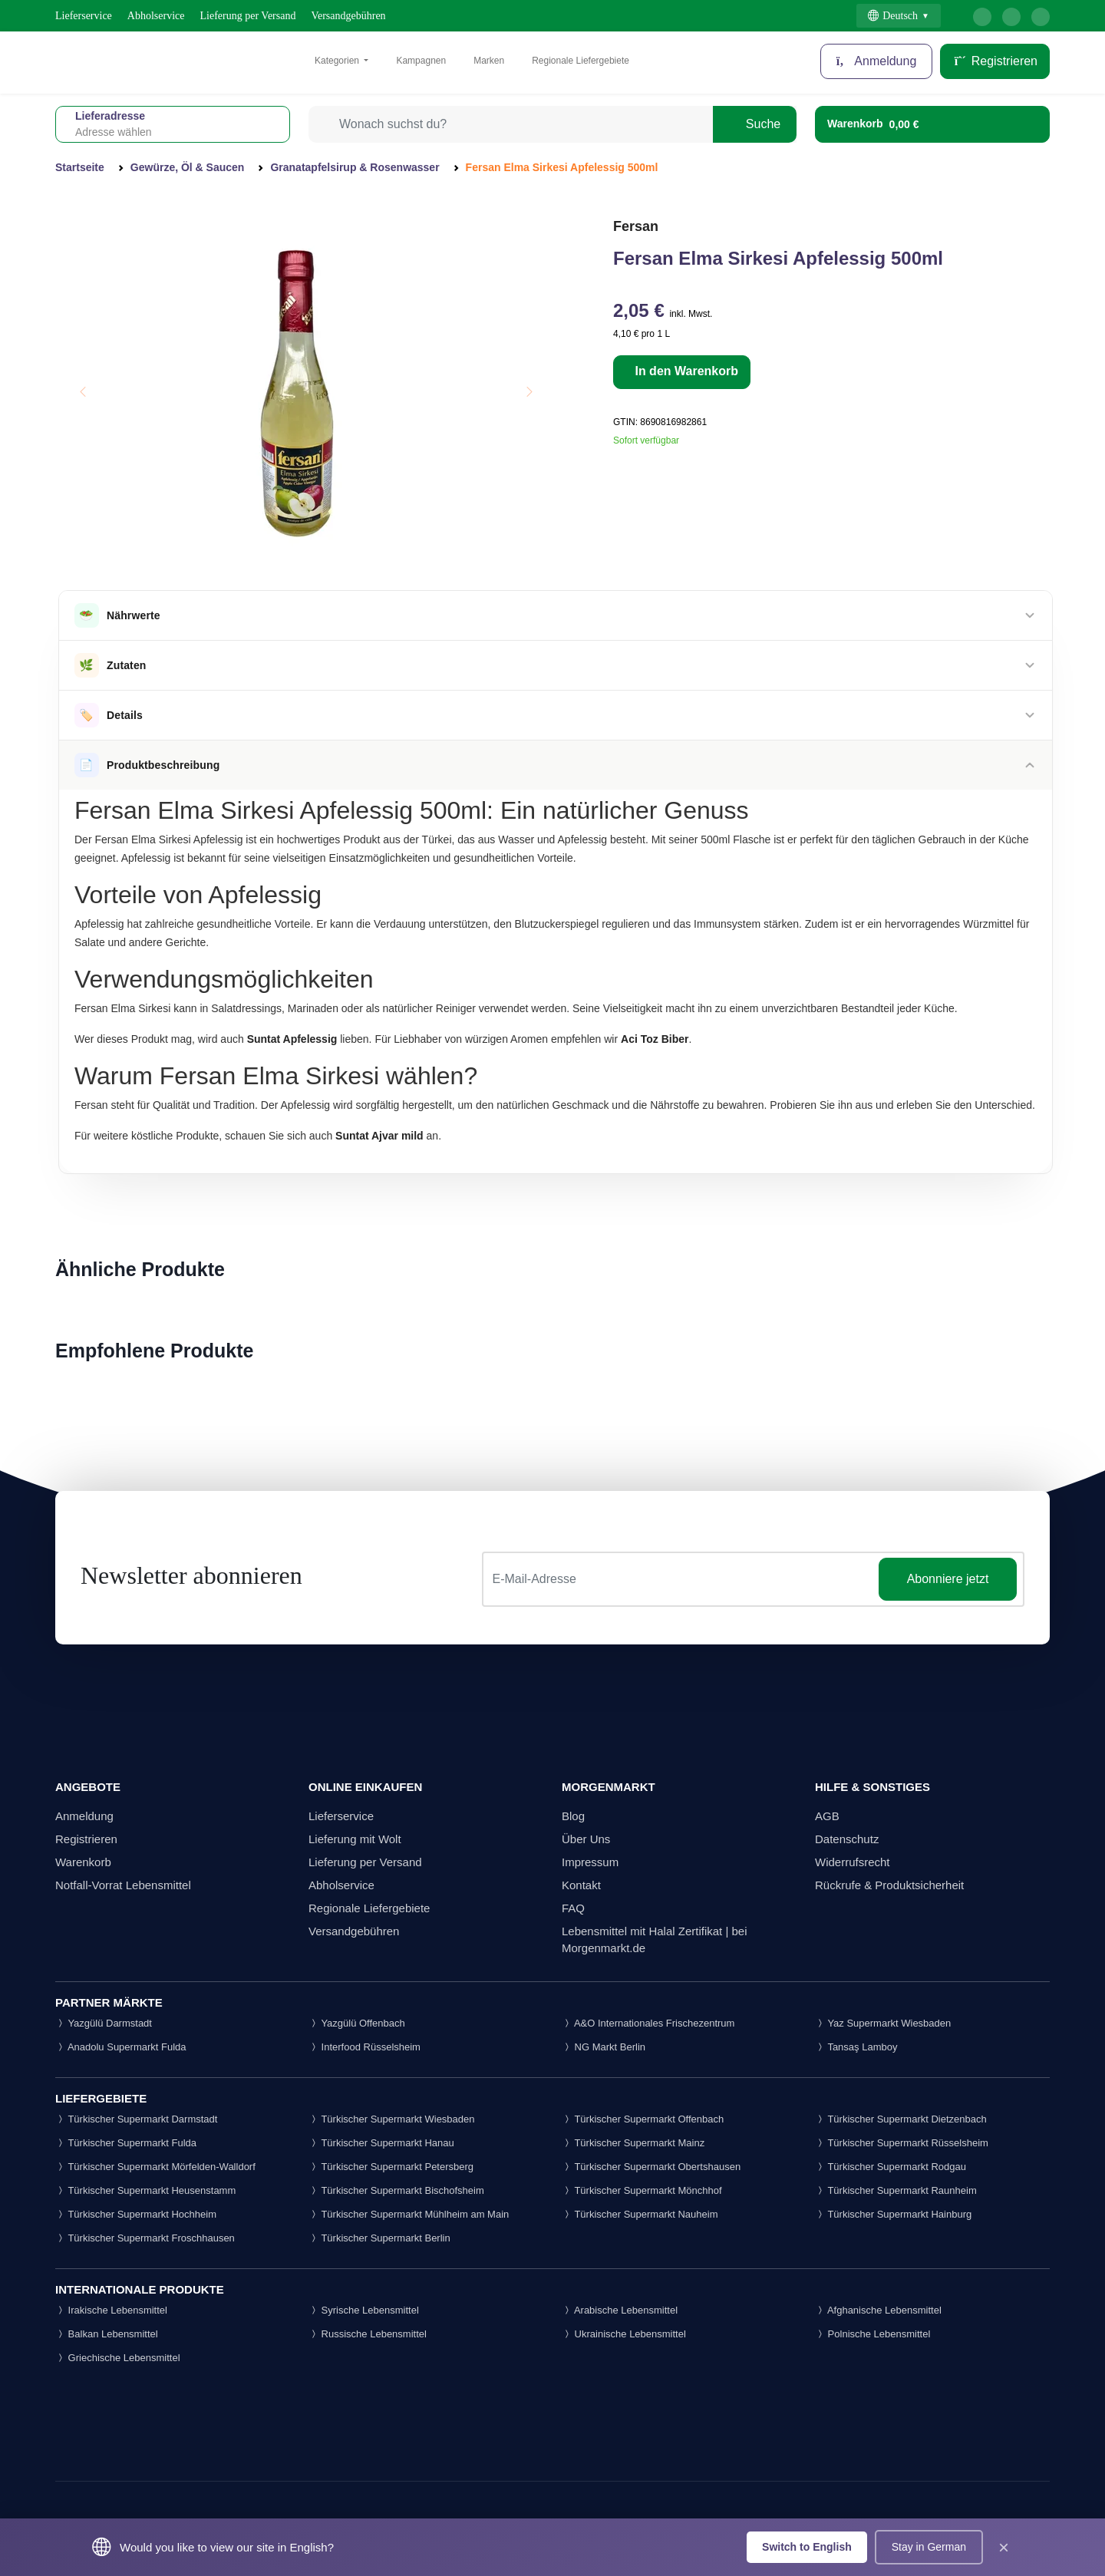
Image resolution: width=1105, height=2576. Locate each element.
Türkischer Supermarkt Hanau (381, 2143)
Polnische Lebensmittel (872, 2334)
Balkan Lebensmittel (106, 2334)
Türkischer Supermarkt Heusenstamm (145, 2190)
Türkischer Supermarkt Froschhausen (145, 2238)
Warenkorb (83, 1862)
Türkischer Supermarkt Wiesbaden (391, 2119)
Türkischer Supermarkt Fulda (125, 2143)
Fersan (635, 226)
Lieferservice (83, 15)
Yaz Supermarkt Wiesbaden (883, 2023)
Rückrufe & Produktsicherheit (889, 1885)
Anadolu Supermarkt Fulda (120, 2047)
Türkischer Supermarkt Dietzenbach (901, 2119)
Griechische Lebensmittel (117, 2357)
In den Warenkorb (685, 371)
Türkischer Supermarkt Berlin (379, 2238)
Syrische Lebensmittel (363, 2310)
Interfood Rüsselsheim (364, 2047)
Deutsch (893, 16)
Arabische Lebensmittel (620, 2310)
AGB (827, 1815)
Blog (573, 1815)
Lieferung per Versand (248, 15)
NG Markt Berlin (603, 2047)
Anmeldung (876, 61)
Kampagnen (421, 60)
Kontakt (581, 1885)
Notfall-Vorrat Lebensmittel (123, 1885)
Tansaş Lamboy (856, 2047)
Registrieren (994, 61)
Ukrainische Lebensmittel (624, 2334)
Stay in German (929, 2547)
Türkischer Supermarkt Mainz (633, 2143)
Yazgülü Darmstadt (103, 2023)
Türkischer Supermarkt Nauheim (640, 2214)
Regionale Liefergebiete (580, 60)
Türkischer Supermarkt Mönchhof (642, 2190)
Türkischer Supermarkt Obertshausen (651, 2166)
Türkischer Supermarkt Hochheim (135, 2214)
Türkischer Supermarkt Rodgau (890, 2166)
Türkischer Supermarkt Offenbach (643, 2119)
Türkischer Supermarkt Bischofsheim (396, 2190)
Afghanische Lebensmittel (878, 2310)
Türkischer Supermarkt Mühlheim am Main (408, 2214)
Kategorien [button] (338, 60)
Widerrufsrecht (852, 1862)
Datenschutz (847, 1838)
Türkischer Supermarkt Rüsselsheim (901, 2143)
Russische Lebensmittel (367, 2334)
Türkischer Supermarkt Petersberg (390, 2166)
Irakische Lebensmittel (111, 2310)
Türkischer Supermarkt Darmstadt (136, 2119)
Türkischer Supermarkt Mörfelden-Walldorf (155, 2166)
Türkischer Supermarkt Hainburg (893, 2214)
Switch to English (807, 2547)
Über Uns (586, 1838)
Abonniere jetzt (948, 1578)
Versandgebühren (348, 15)
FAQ (573, 1908)
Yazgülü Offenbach (356, 2023)
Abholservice (156, 15)
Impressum (590, 1862)
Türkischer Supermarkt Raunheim (896, 2190)
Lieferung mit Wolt (354, 1838)
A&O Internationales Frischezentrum (648, 2023)
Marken (488, 60)
